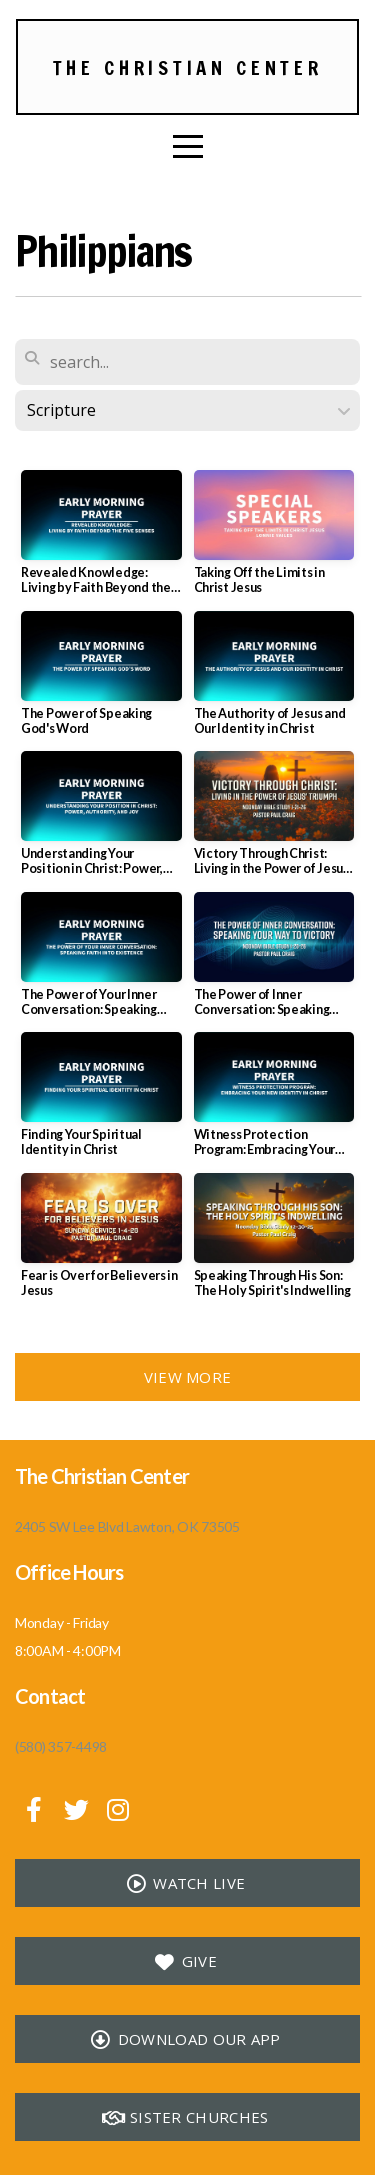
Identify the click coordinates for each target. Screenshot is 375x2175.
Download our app (184, 2039)
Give (185, 1961)
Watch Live (185, 1883)
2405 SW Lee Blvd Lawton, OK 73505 (127, 1526)
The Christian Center (188, 68)
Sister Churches (185, 2117)
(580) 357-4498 (61, 1746)
